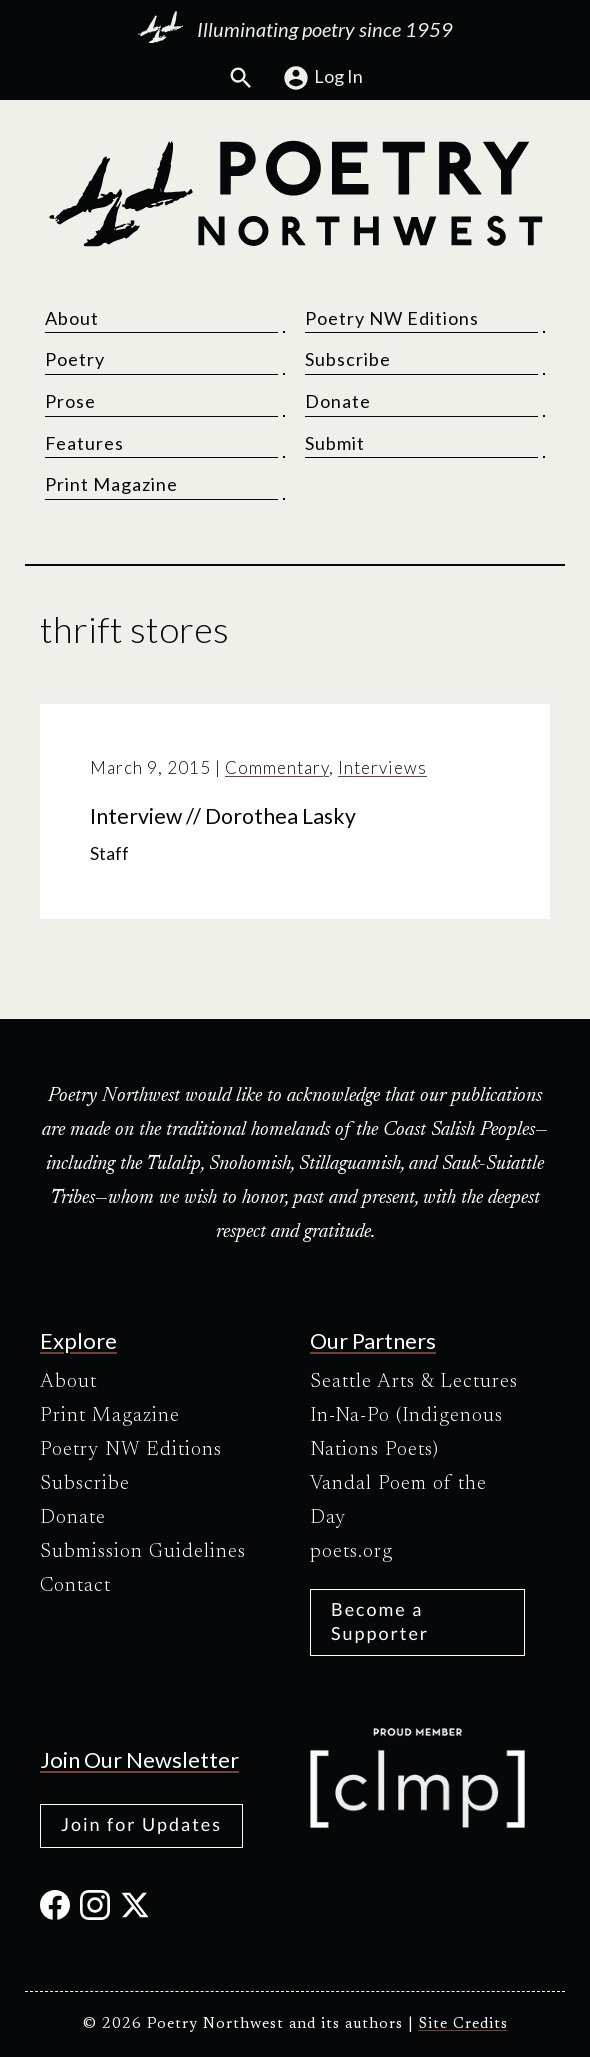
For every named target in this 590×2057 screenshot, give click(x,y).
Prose (70, 401)
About (72, 318)
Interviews (382, 767)
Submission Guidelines (143, 1552)
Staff (109, 853)
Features (84, 443)
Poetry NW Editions (392, 318)
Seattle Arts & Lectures (414, 1382)
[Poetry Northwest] (295, 194)
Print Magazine (111, 484)
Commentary (277, 767)
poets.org (351, 1552)
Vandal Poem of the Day (398, 1501)
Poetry (75, 359)
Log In (322, 78)
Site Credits (463, 2024)
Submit (335, 443)
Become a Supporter (380, 1620)
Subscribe (348, 359)
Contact (75, 1586)
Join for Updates (141, 1824)
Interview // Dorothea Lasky (223, 816)
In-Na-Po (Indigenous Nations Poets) (406, 1433)
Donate (338, 401)
